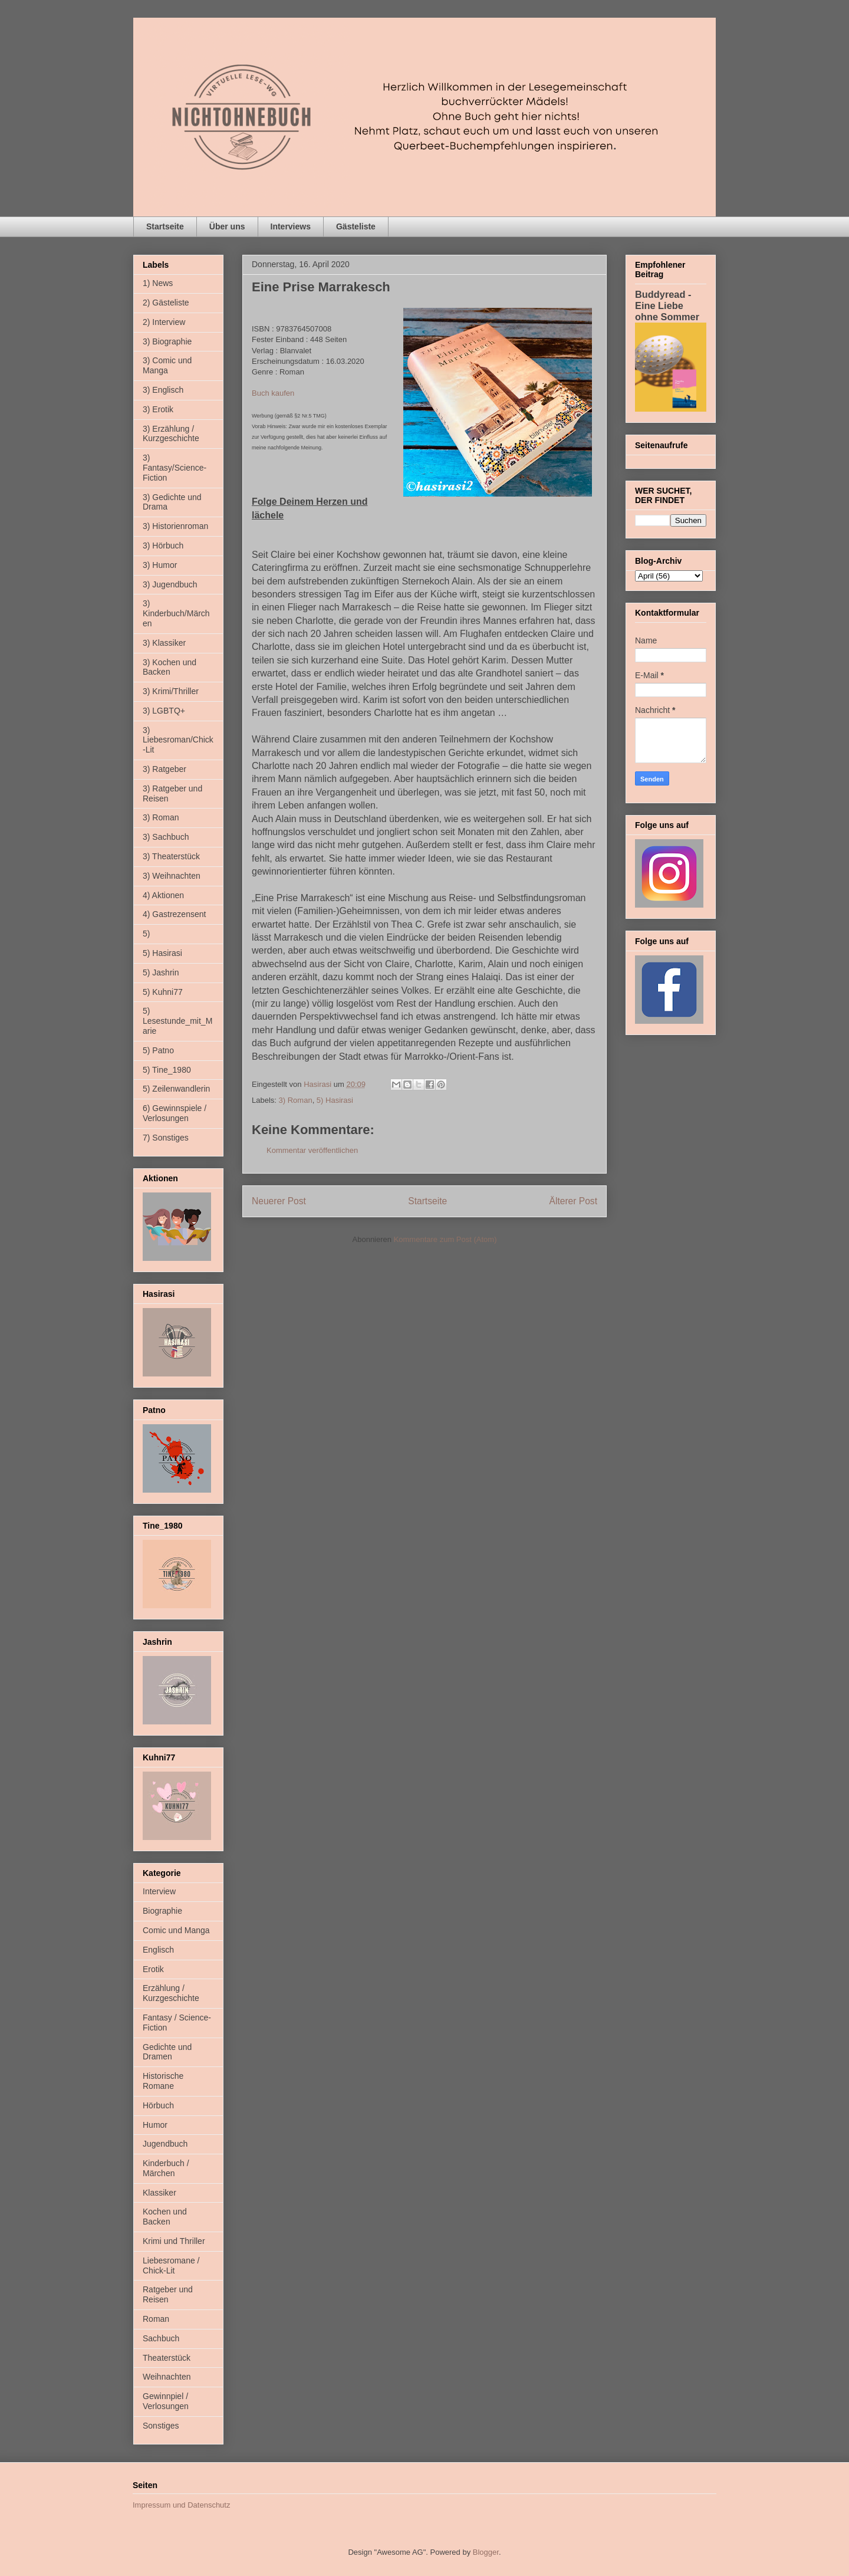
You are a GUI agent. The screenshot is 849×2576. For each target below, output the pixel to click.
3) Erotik (158, 409)
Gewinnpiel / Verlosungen (166, 2401)
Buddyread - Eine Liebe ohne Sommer (667, 305)
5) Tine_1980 (167, 1070)
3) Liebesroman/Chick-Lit (178, 740)
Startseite (165, 226)
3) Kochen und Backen (169, 667)
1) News (158, 283)
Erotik (153, 1969)
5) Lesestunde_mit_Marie (177, 1021)
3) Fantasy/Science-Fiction (174, 467)
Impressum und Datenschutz (181, 2505)
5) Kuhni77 (163, 992)
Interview (159, 1891)
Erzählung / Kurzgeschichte (171, 1993)
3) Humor (160, 565)
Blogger (486, 2552)
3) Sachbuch (166, 837)
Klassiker (159, 2192)
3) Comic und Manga (167, 365)
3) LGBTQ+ (164, 710)
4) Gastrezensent (174, 914)
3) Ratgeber (164, 769)
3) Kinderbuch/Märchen (176, 613)
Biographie (162, 1910)
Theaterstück (166, 2358)
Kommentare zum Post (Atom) (445, 1239)
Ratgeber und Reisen (168, 2294)
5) (146, 933)
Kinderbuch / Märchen (166, 2168)
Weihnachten (166, 2376)
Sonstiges (161, 2425)
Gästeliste (356, 226)
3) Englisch (163, 390)
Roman (156, 2319)
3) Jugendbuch (170, 584)
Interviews (291, 226)
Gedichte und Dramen (167, 2052)
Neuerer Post (279, 1201)
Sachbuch (161, 2338)
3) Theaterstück (171, 856)
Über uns (227, 226)
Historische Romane (163, 2081)
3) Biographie (167, 341)
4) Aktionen (163, 895)
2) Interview (164, 322)
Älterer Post (573, 1201)
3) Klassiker (164, 643)
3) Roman (295, 1100)
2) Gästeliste (166, 302)
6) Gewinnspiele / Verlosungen (174, 1113)
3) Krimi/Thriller (171, 691)
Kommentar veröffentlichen (312, 1150)
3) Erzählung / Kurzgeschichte (171, 433)
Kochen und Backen (165, 2216)
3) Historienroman (175, 526)
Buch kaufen (273, 393)
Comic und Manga (176, 1930)
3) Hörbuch (163, 545)
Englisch (158, 1949)
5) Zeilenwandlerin (176, 1088)
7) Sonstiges (166, 1137)
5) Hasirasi (335, 1100)
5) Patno (158, 1050)
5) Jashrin (161, 972)
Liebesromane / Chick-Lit (171, 2265)
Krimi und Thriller (174, 2241)
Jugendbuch (165, 2143)
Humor (155, 2125)
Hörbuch (158, 2105)
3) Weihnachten (171, 875)
